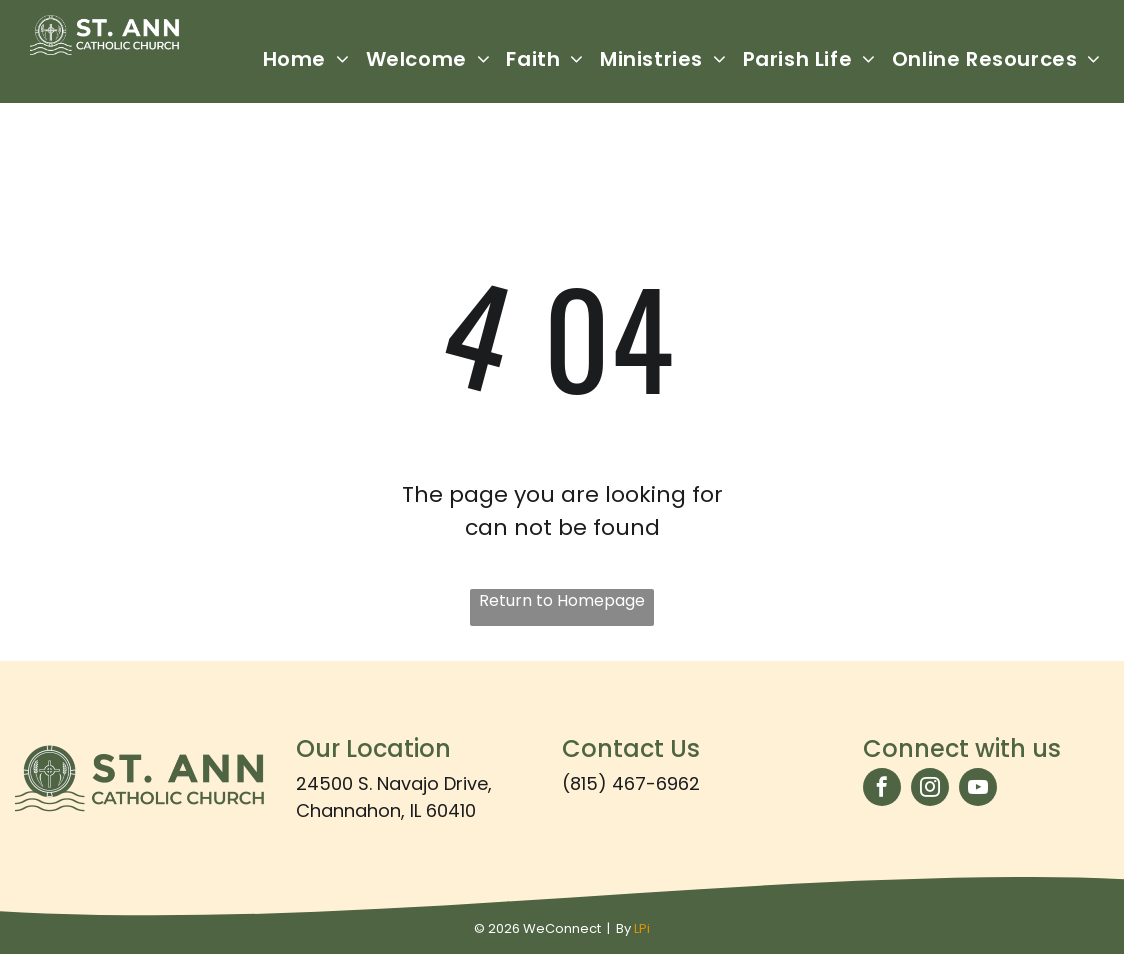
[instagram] (930, 789)
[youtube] (978, 789)
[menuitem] (306, 59)
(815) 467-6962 (631, 783)
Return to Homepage (562, 600)
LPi (642, 928)
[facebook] (882, 789)
